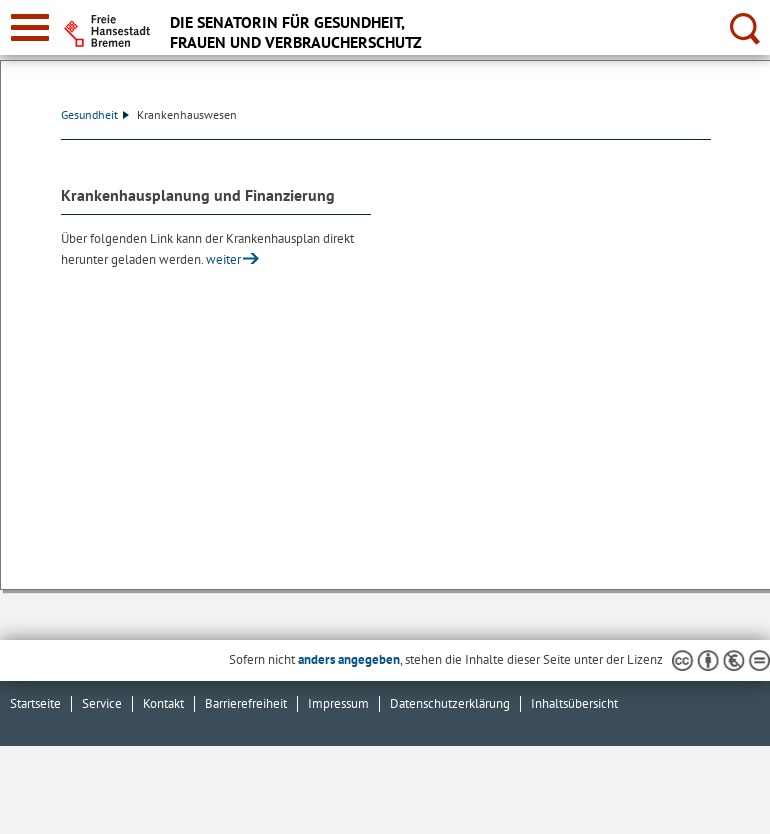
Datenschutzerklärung (450, 703)
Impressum (338, 703)
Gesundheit (95, 114)
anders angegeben (349, 659)
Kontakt (163, 703)
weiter (223, 259)
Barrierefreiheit (246, 703)
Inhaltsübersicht (574, 703)
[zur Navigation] (30, 27)
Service (102, 703)
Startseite (35, 703)
